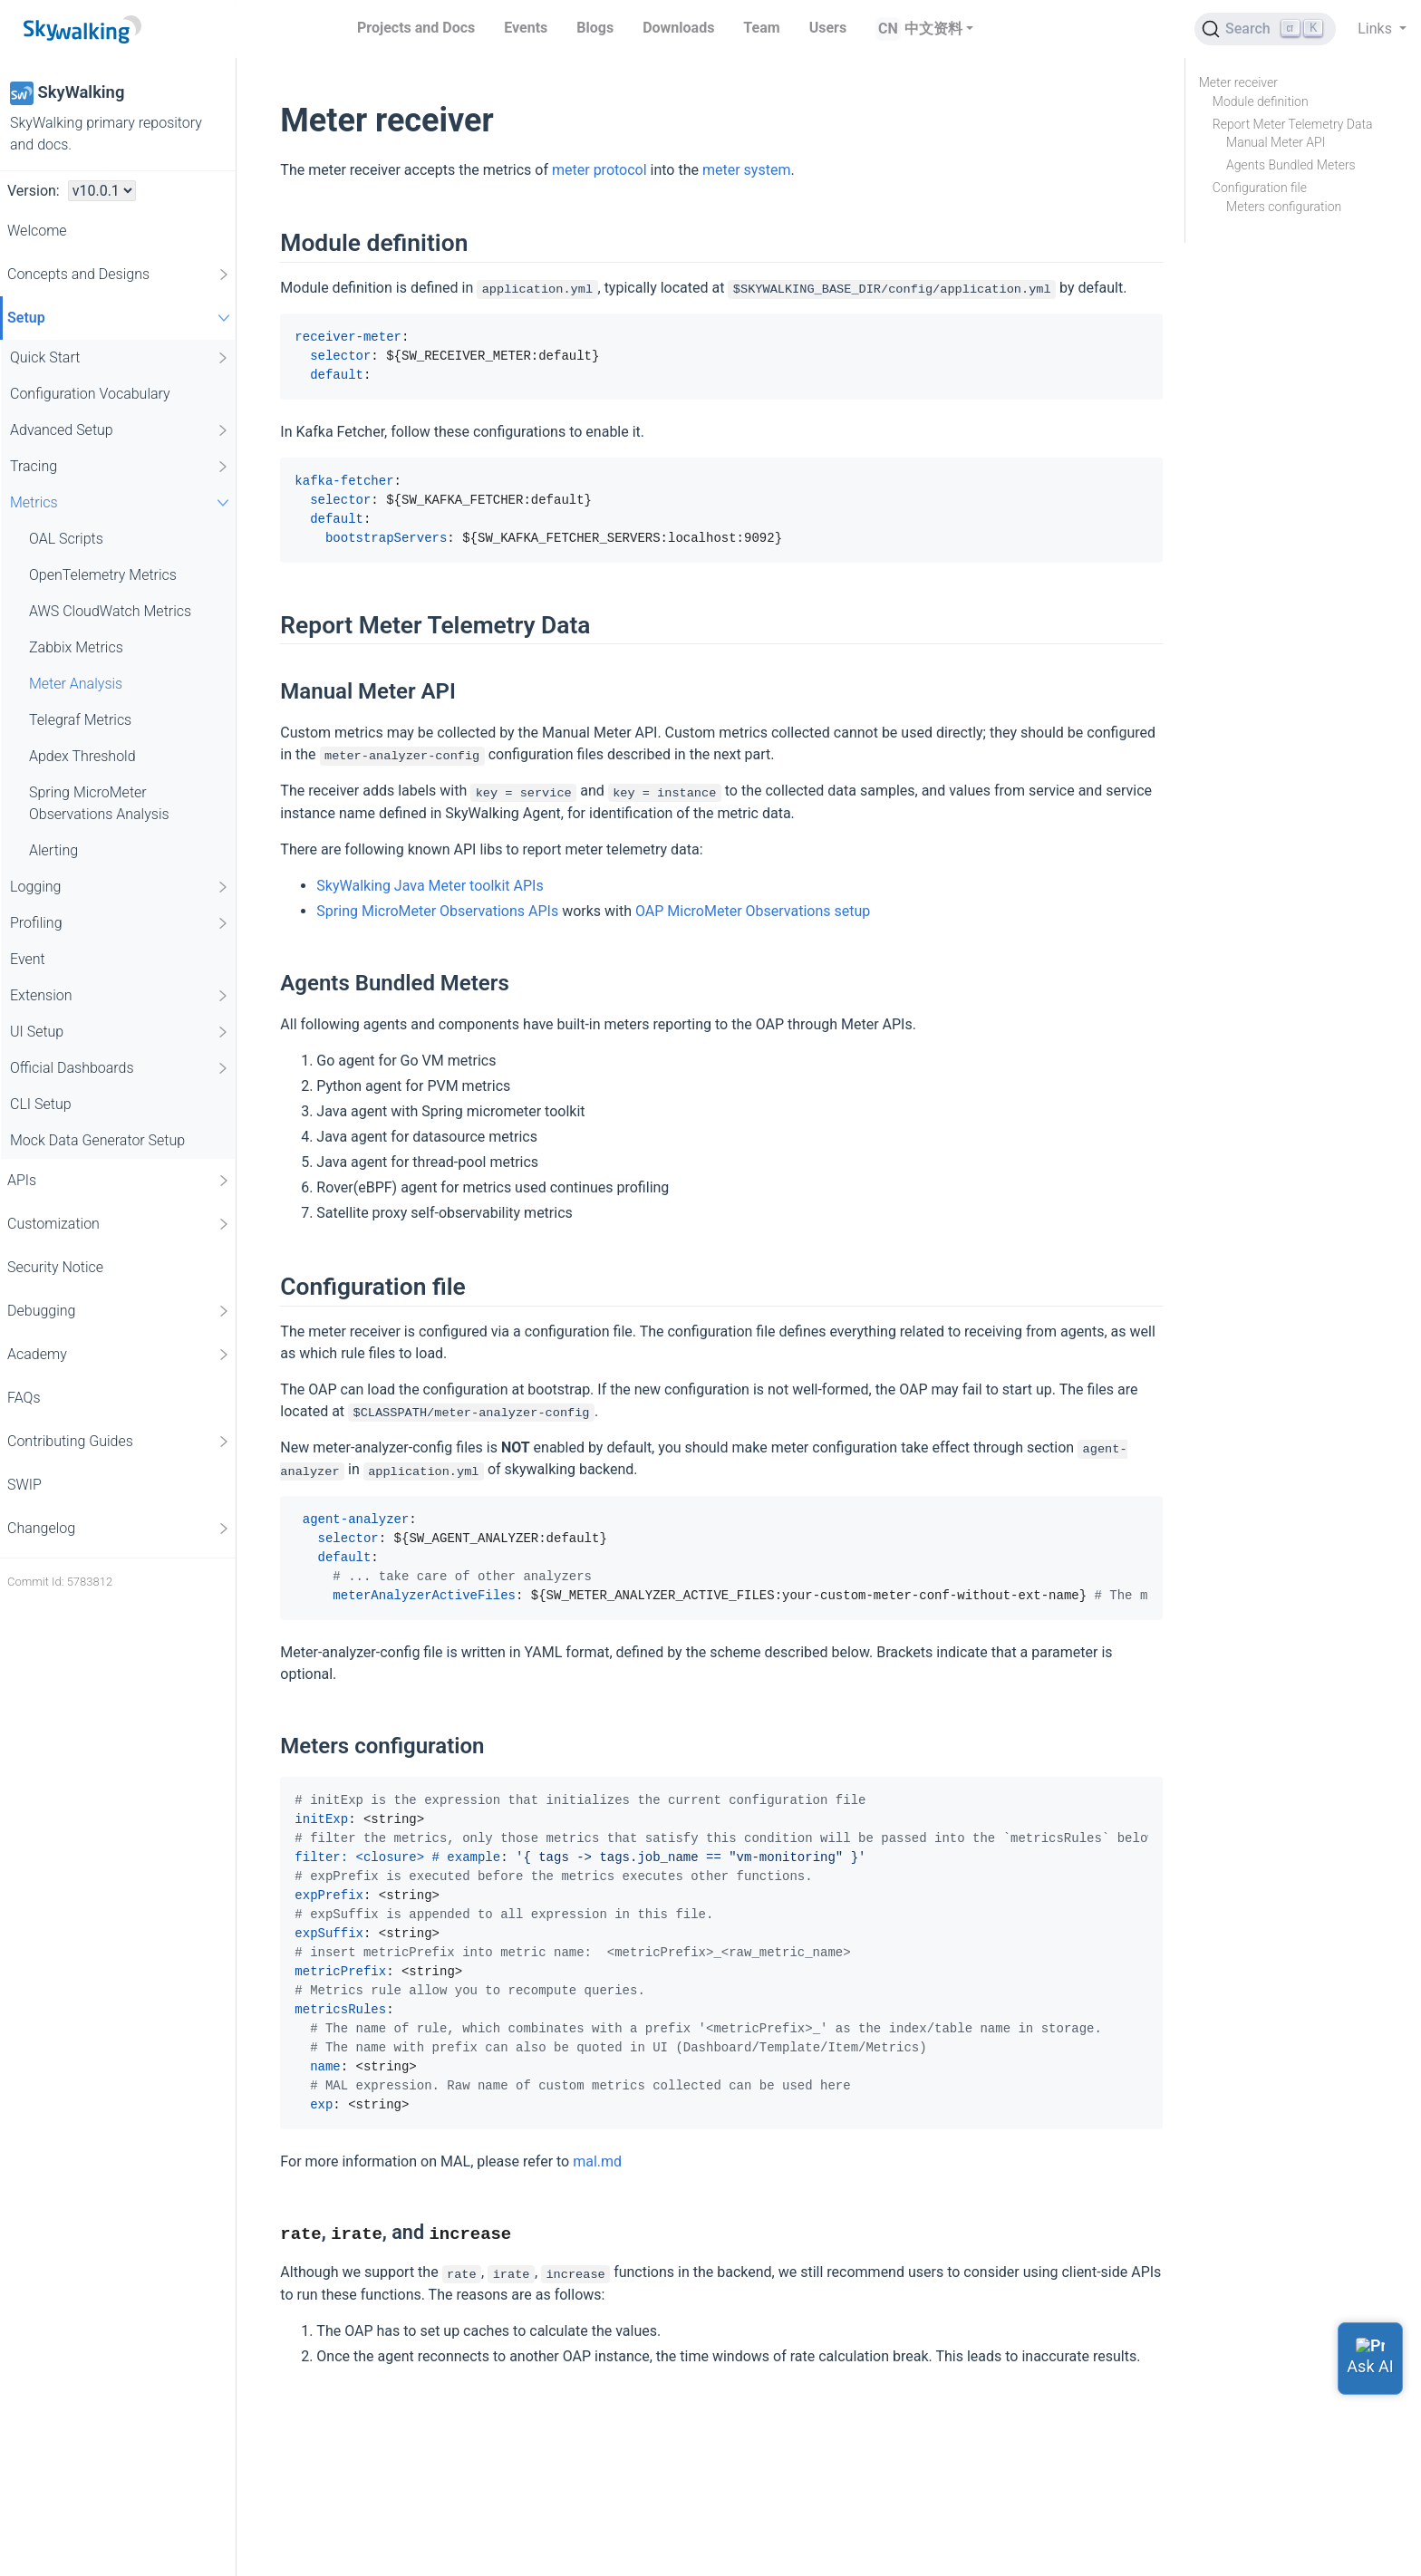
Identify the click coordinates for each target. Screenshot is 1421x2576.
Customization (119, 1224)
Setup (121, 317)
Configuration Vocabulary (90, 393)
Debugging (119, 1311)
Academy (119, 1354)
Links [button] (1377, 28)
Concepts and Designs (119, 274)
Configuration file (1260, 187)
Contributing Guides (119, 1441)
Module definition (1261, 101)
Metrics (122, 502)
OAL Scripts (66, 538)
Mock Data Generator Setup (97, 1140)
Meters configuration (1283, 206)
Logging (120, 887)
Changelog (119, 1528)
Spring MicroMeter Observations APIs (437, 911)
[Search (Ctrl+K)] (1265, 29)
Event (27, 959)
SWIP (24, 1484)
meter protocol (599, 169)
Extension (120, 996)
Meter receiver (1238, 82)
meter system (746, 169)
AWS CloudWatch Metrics (110, 611)
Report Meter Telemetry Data (1293, 124)
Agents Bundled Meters (1291, 165)
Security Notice (55, 1267)
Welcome (37, 230)
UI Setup (120, 1032)
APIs (119, 1181)
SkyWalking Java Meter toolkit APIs (429, 885)
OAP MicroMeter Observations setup (752, 911)
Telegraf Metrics (80, 719)
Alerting (53, 850)
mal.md (597, 2161)
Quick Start (120, 358)
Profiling (120, 923)
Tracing (120, 467)
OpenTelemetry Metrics (103, 575)
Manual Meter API (1275, 142)
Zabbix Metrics (76, 647)
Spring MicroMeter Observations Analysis (99, 803)
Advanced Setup (120, 430)
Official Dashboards (120, 1068)
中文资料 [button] (933, 28)
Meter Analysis (75, 683)
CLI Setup (41, 1104)
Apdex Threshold (82, 756)
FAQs (24, 1397)
